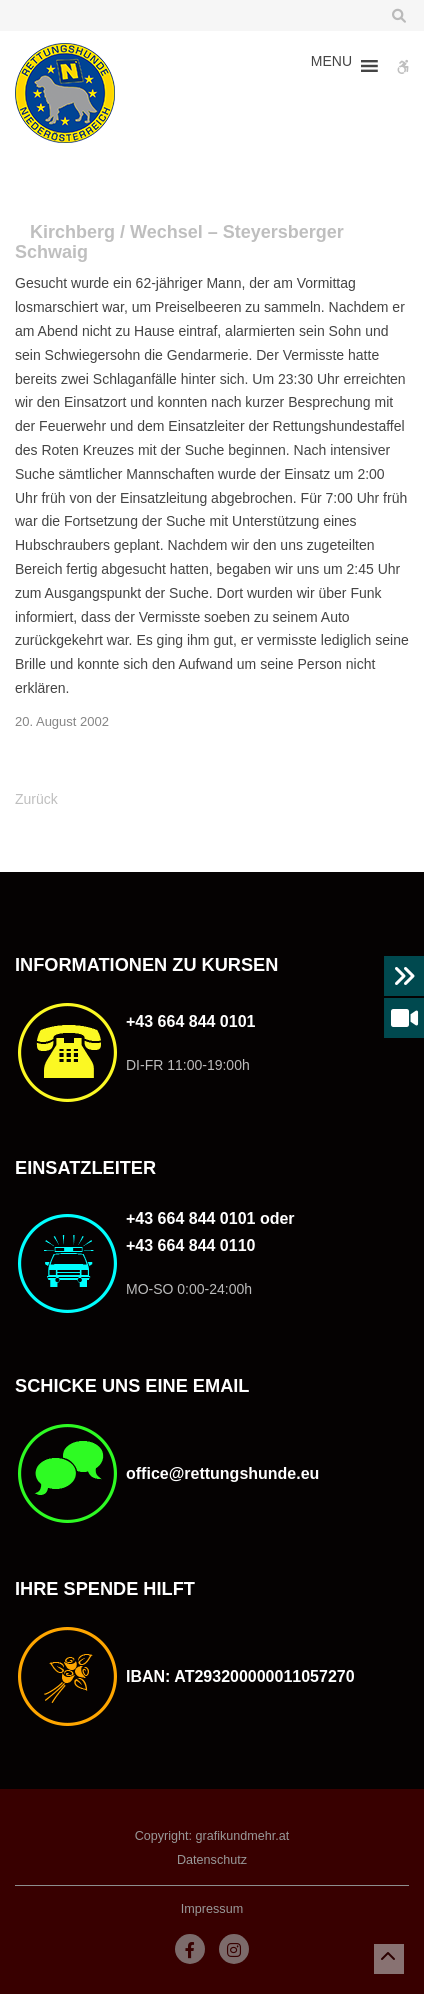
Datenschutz (212, 1860)
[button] (331, 66)
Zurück (36, 799)
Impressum (212, 1909)
